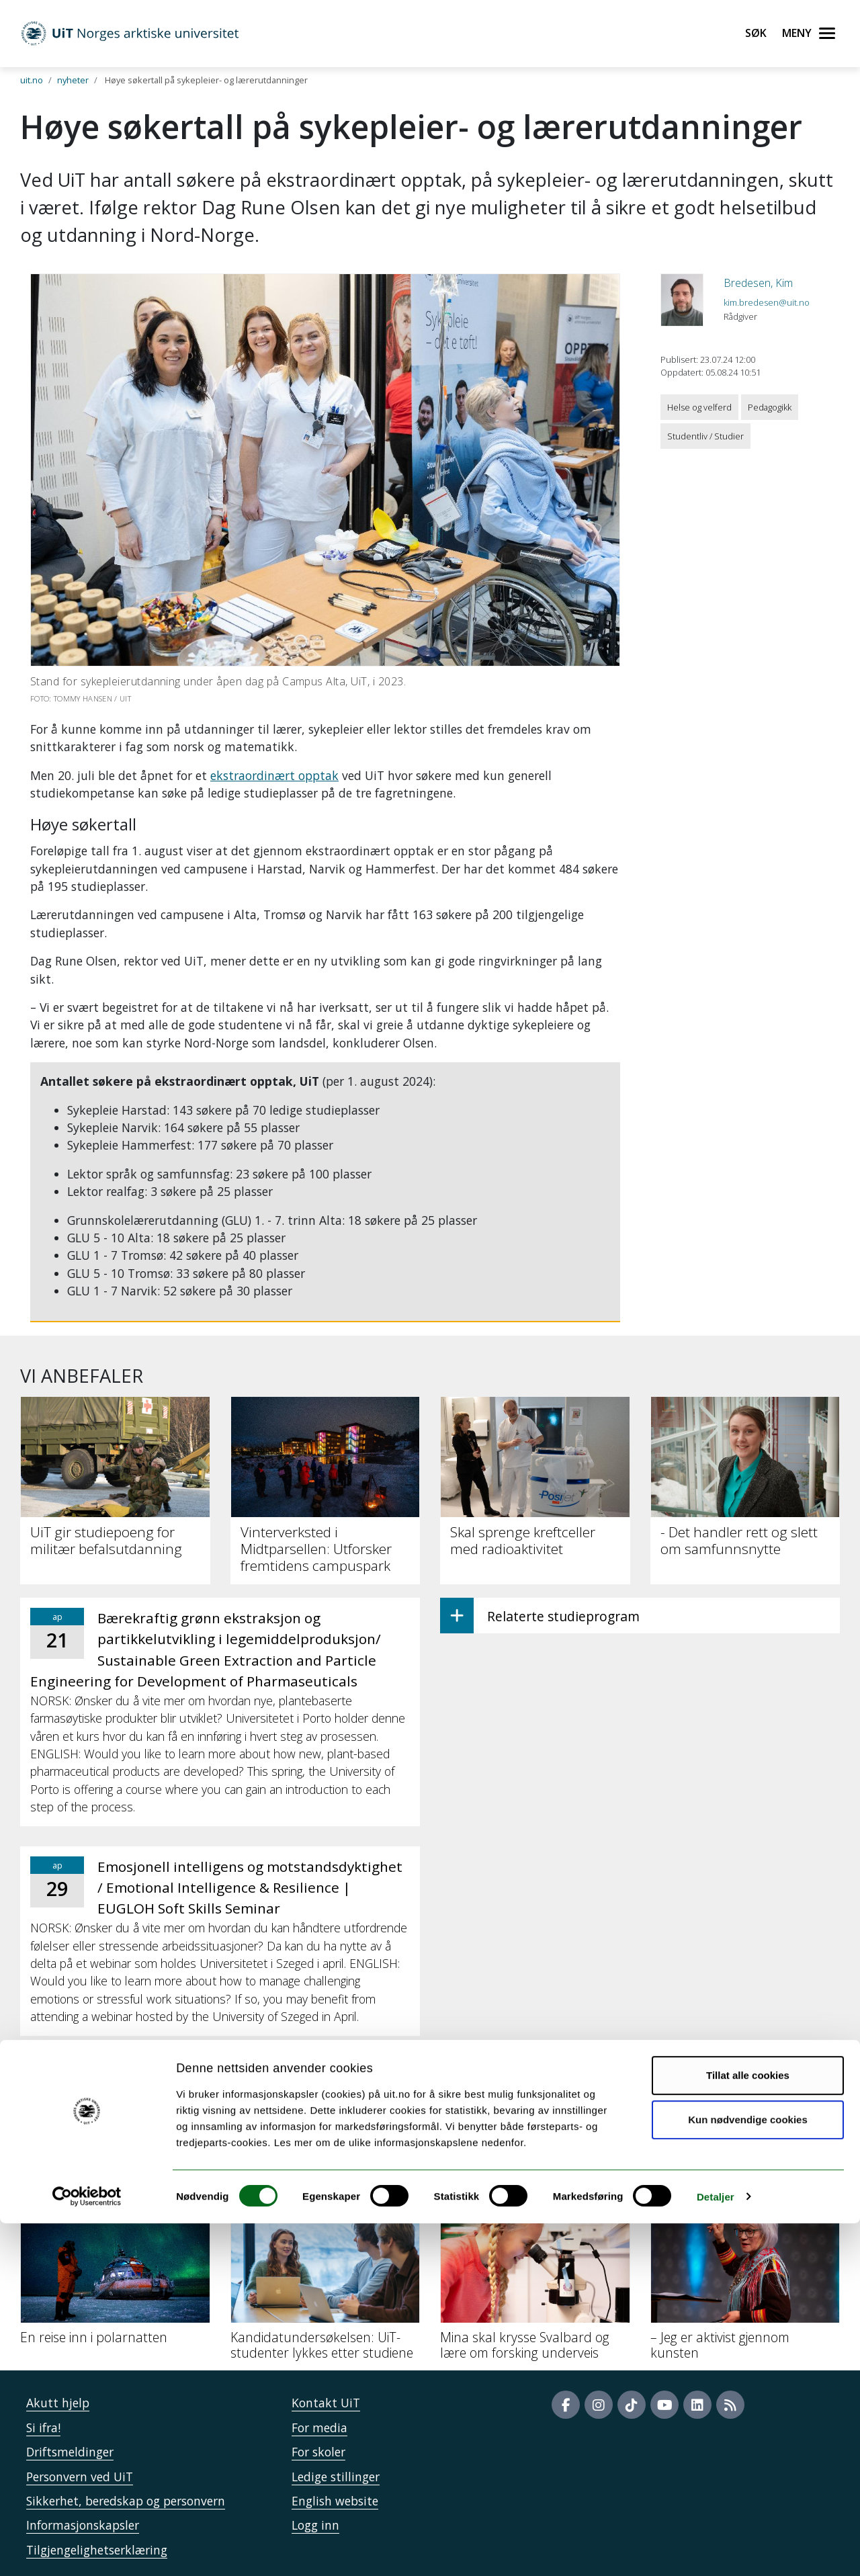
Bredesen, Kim (758, 282)
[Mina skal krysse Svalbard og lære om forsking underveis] (535, 2286)
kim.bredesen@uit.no (767, 302)
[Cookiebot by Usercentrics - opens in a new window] (87, 2550)
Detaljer (715, 2549)
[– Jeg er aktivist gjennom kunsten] (745, 2286)
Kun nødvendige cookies (748, 2472)
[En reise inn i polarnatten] (115, 2278)
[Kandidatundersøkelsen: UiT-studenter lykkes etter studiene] (325, 2286)
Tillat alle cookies (747, 2428)
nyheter (73, 80)
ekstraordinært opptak (274, 775)
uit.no (31, 80)
